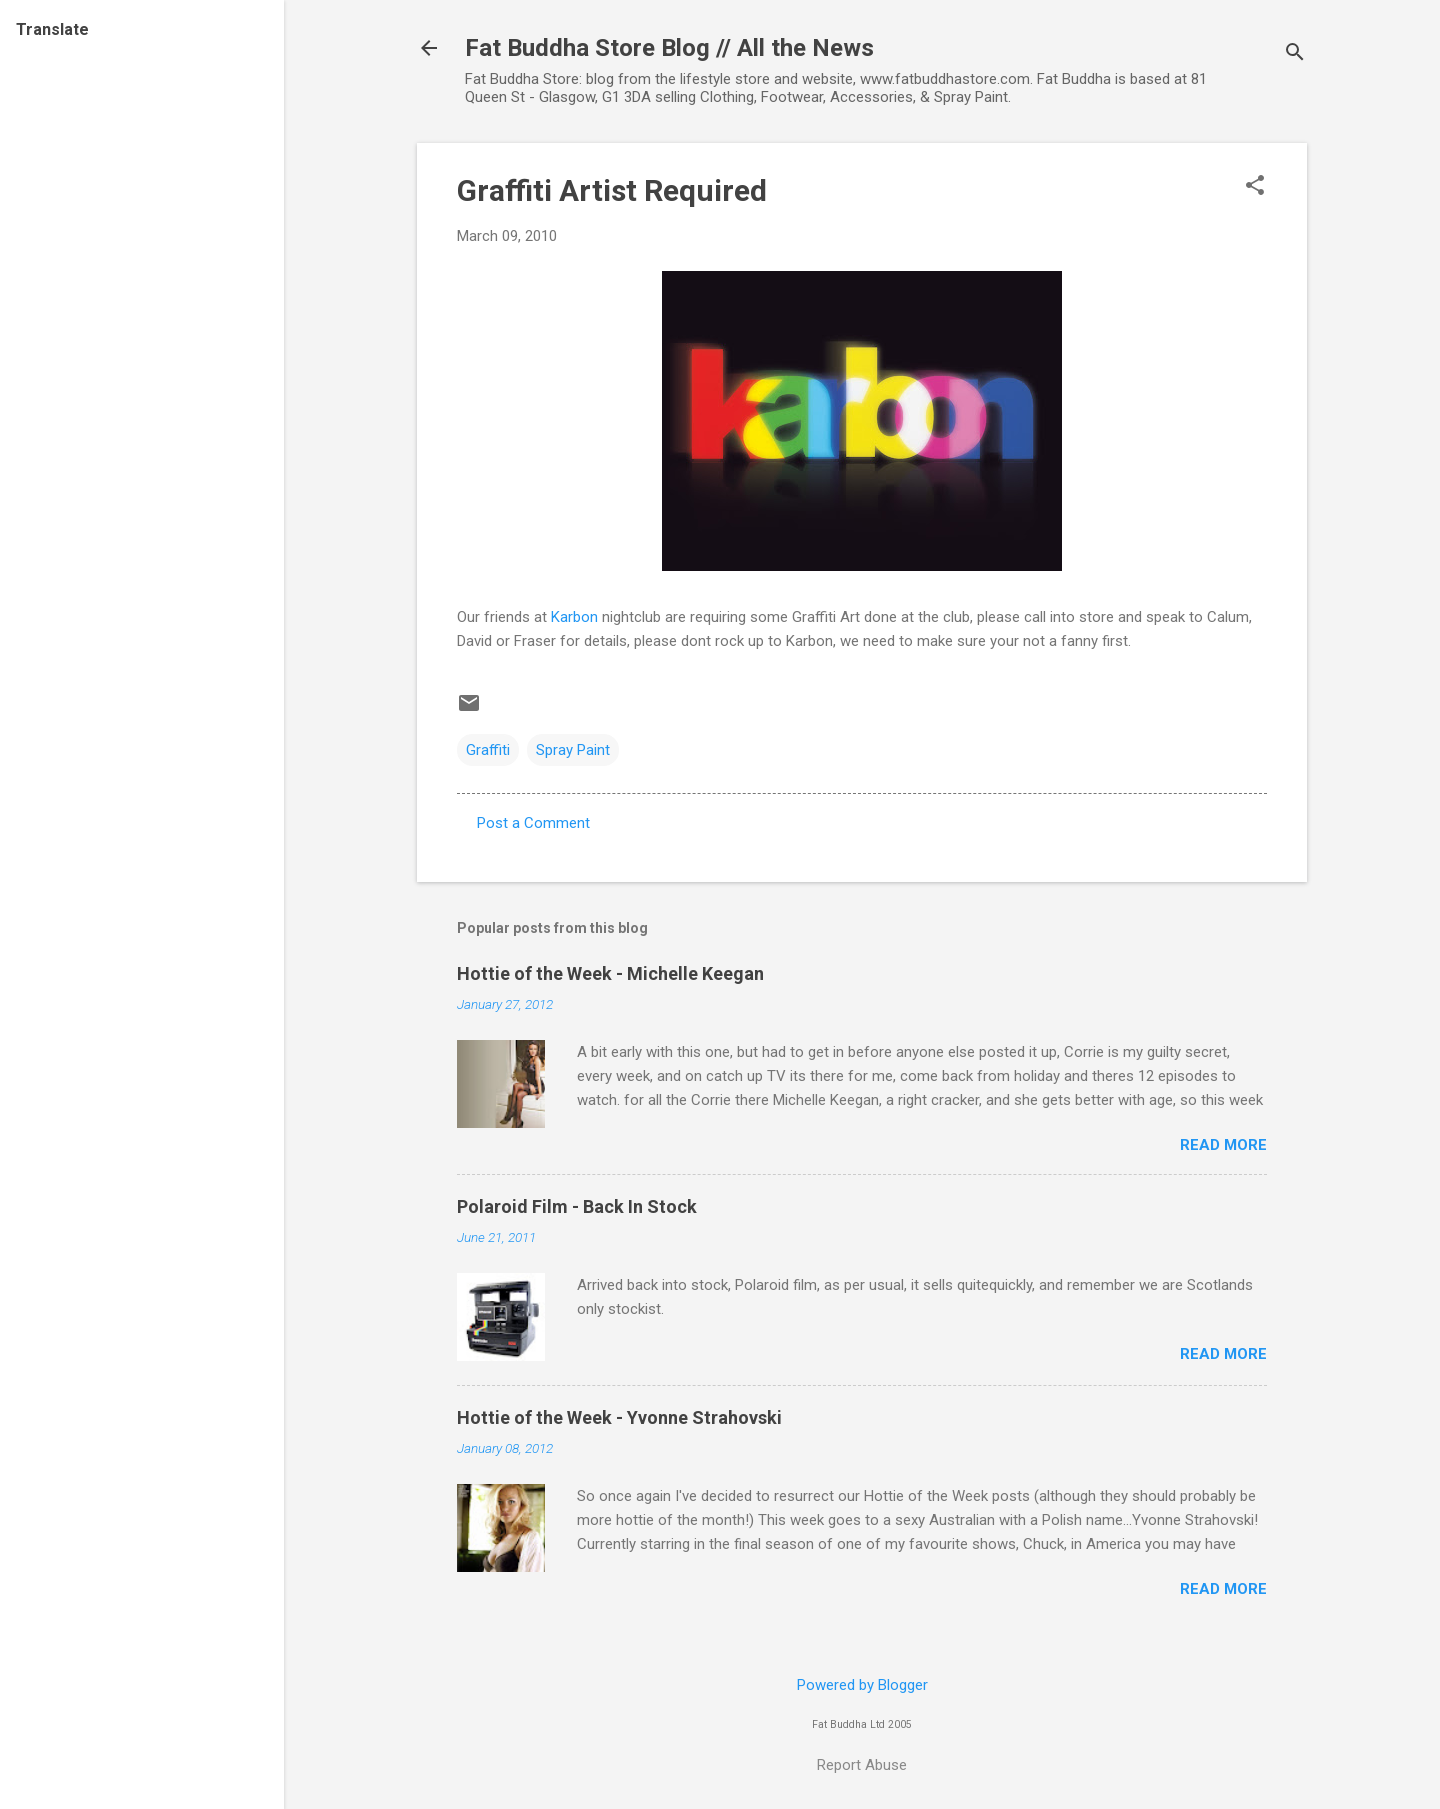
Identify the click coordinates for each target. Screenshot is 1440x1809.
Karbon (574, 617)
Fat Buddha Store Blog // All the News (669, 48)
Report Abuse (862, 1765)
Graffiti (488, 750)
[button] (1255, 187)
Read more (1223, 1145)
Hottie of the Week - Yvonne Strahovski (619, 1417)
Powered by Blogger (862, 1685)
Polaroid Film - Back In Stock (577, 1206)
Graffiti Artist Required (612, 190)
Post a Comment (533, 823)
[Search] (1295, 54)
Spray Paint (573, 750)
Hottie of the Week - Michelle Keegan (610, 973)
